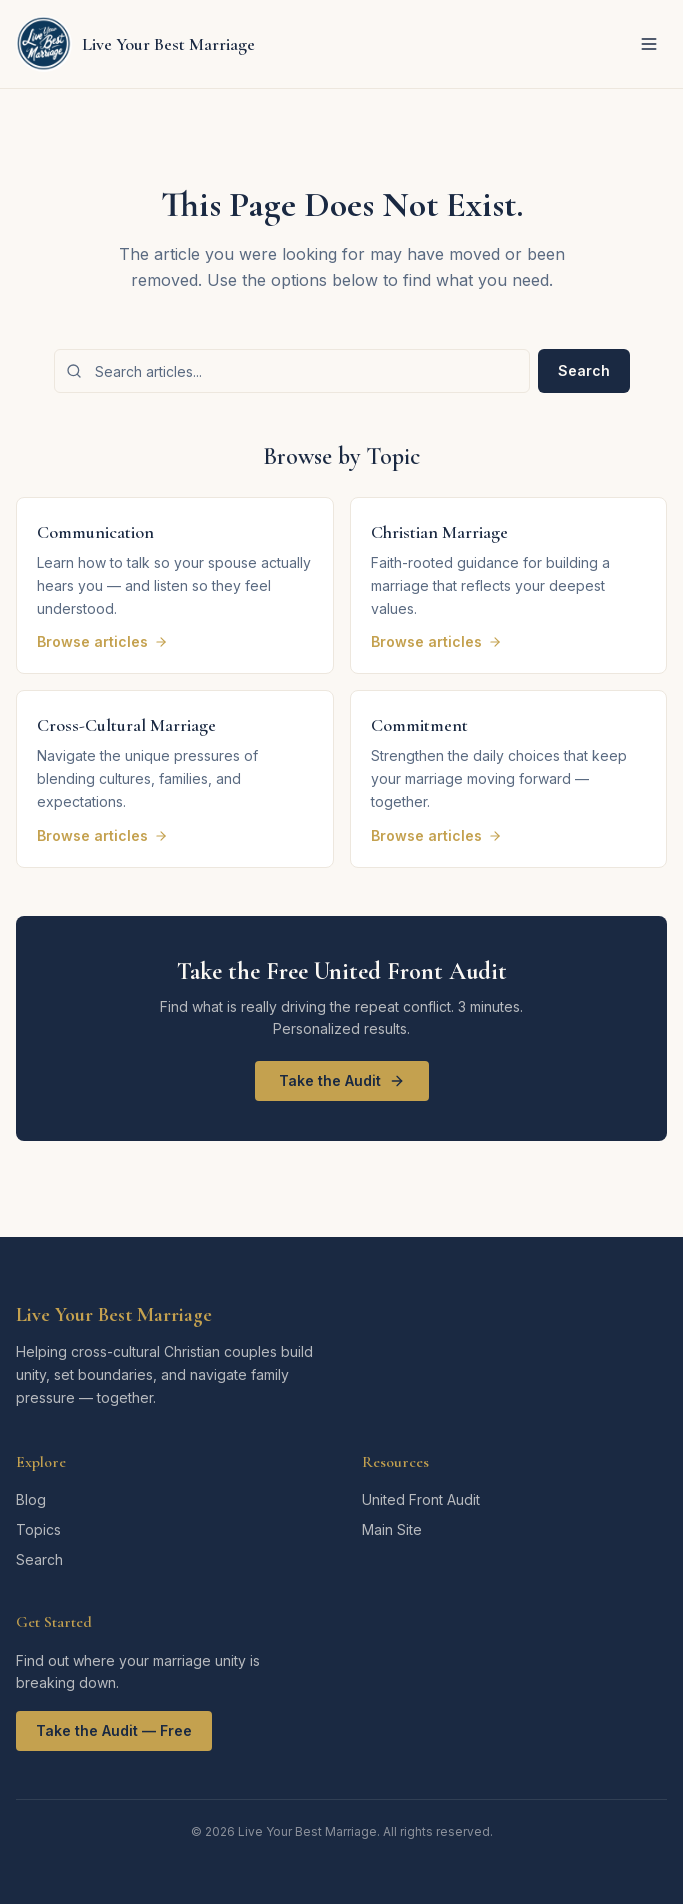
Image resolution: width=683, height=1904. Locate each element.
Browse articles (102, 641)
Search (584, 370)
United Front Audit (421, 1499)
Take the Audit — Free (114, 1730)
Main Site (392, 1529)
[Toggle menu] (649, 44)
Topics (38, 1529)
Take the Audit (342, 1080)
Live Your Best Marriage (114, 1315)
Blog (31, 1499)
